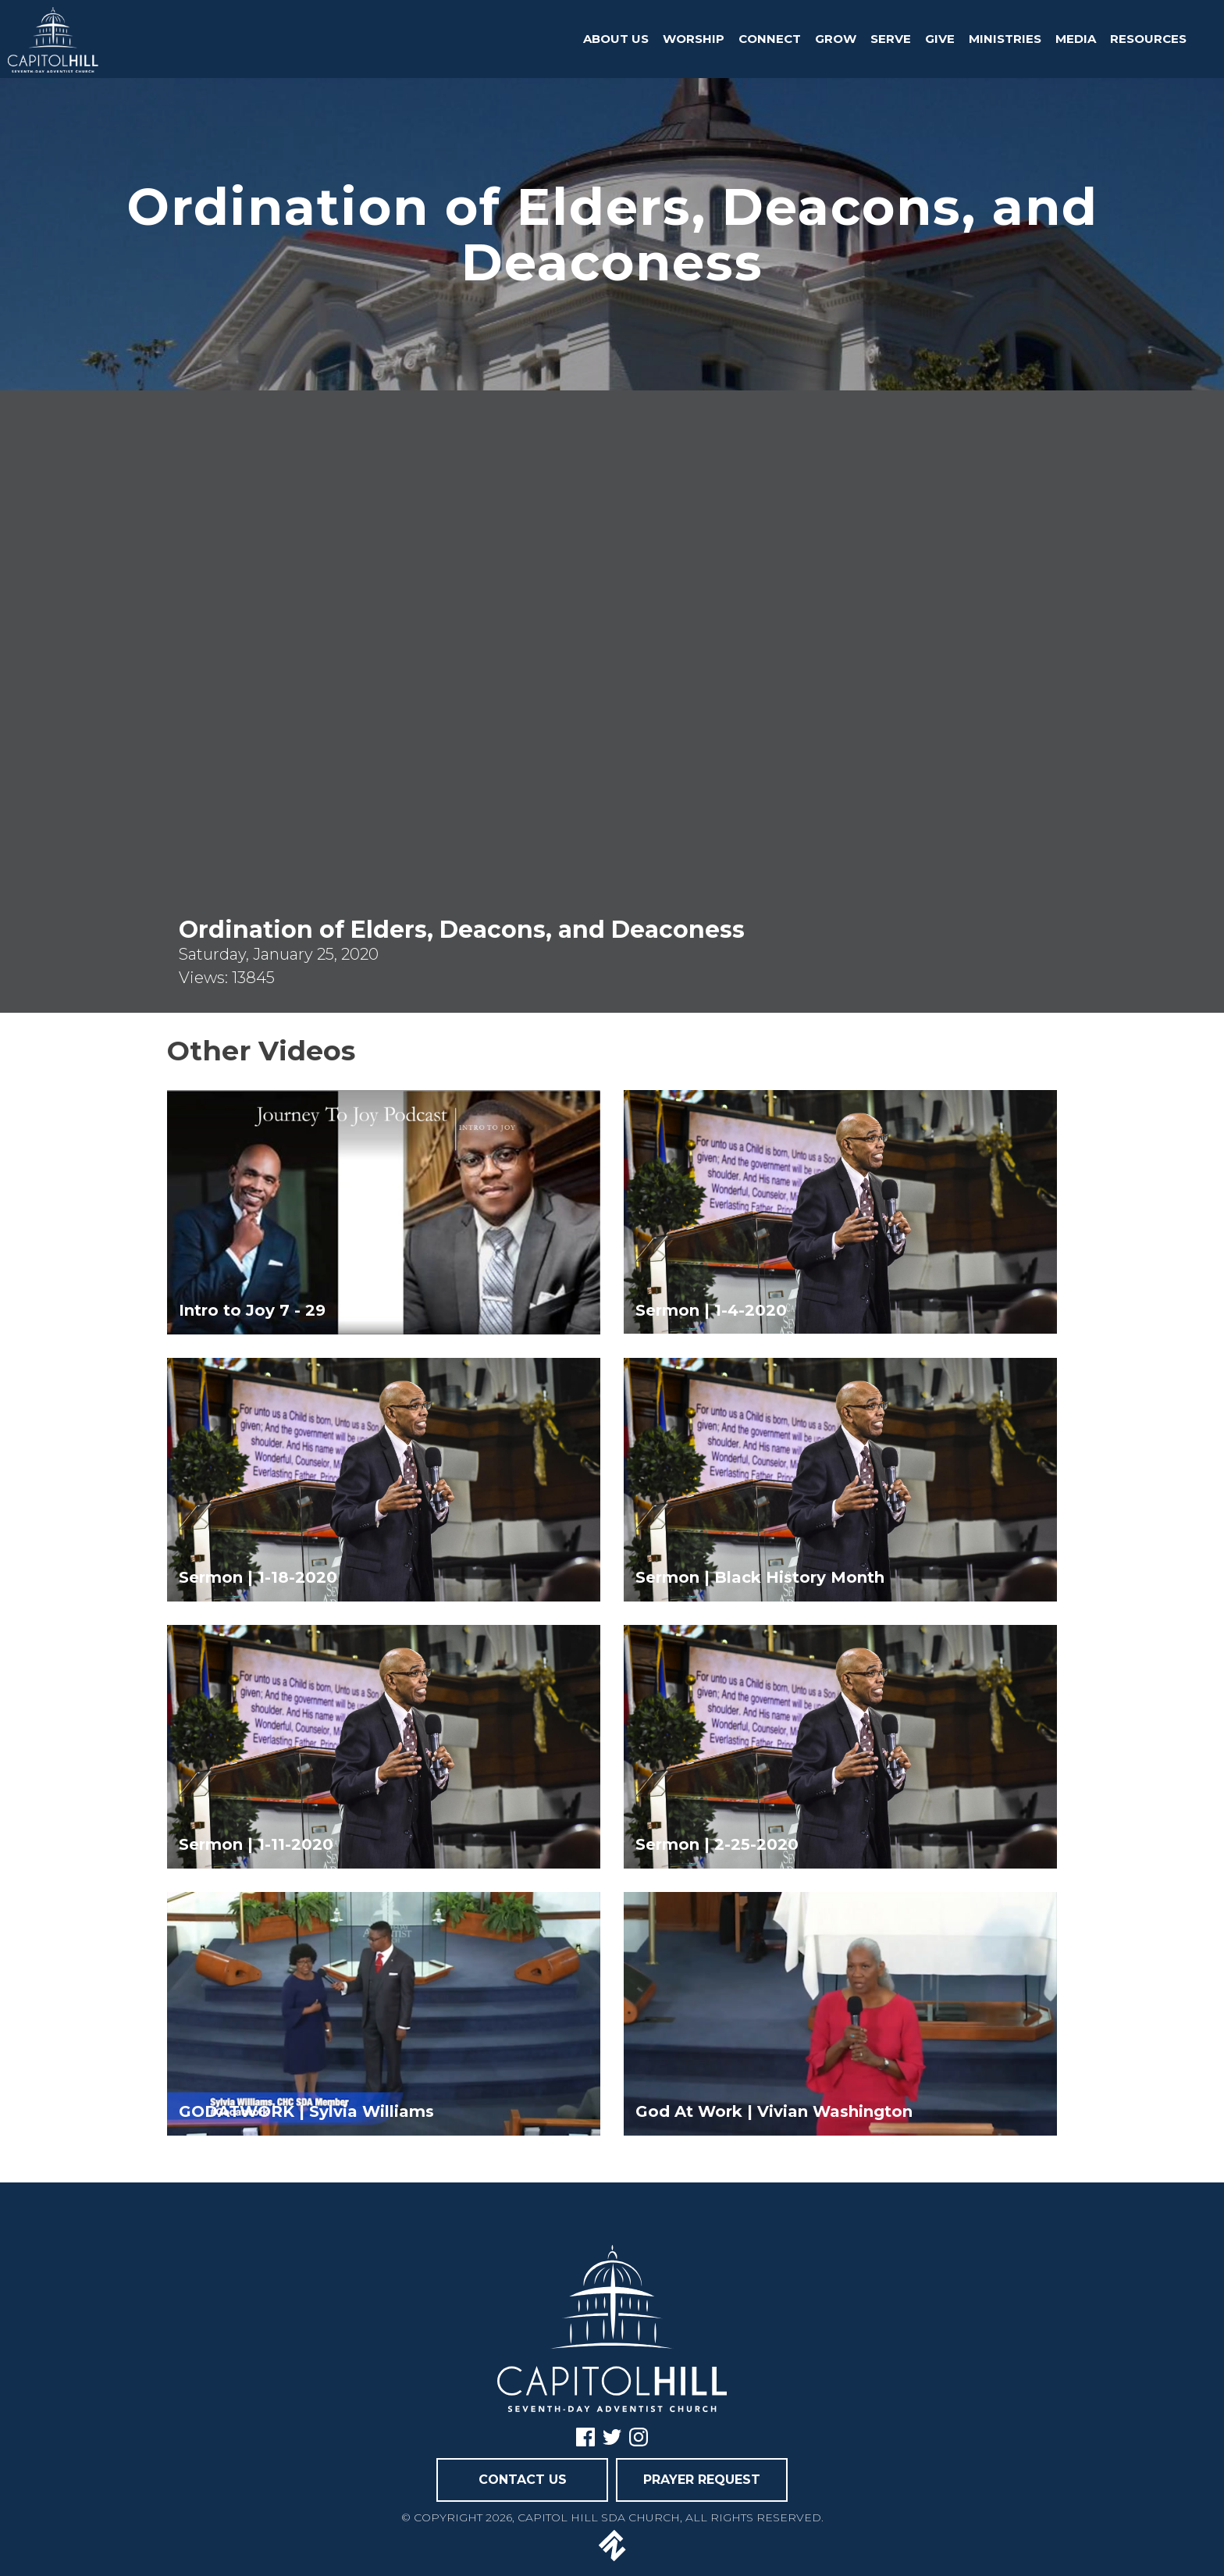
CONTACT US (523, 2479)
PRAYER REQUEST (701, 2479)
